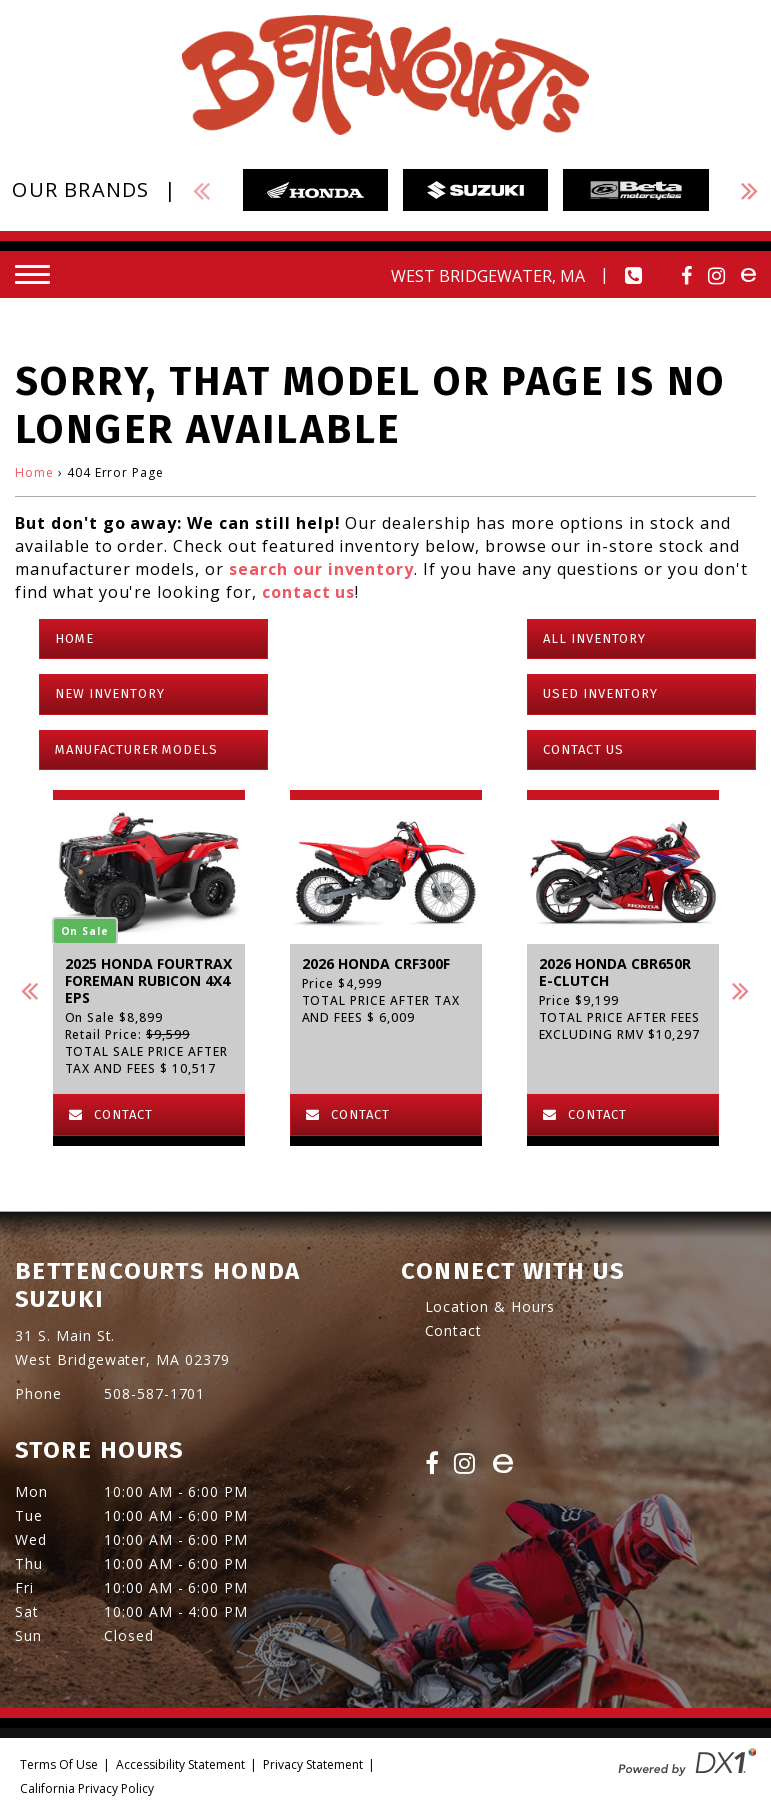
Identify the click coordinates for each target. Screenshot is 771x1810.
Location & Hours (490, 1306)
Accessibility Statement (180, 1764)
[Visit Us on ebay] (748, 275)
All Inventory (594, 638)
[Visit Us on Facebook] (687, 276)
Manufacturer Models (136, 749)
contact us (309, 592)
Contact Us (583, 749)
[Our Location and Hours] (450, 276)
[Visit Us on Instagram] (717, 276)
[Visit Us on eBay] (503, 1465)
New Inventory (109, 693)
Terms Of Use (59, 1764)
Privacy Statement (313, 1764)
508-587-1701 (155, 1393)
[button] (30, 990)
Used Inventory (600, 693)
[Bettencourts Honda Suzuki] (385, 75)
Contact (454, 1330)
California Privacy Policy (87, 1788)
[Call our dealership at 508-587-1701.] (634, 276)
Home (34, 472)
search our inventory (321, 569)
